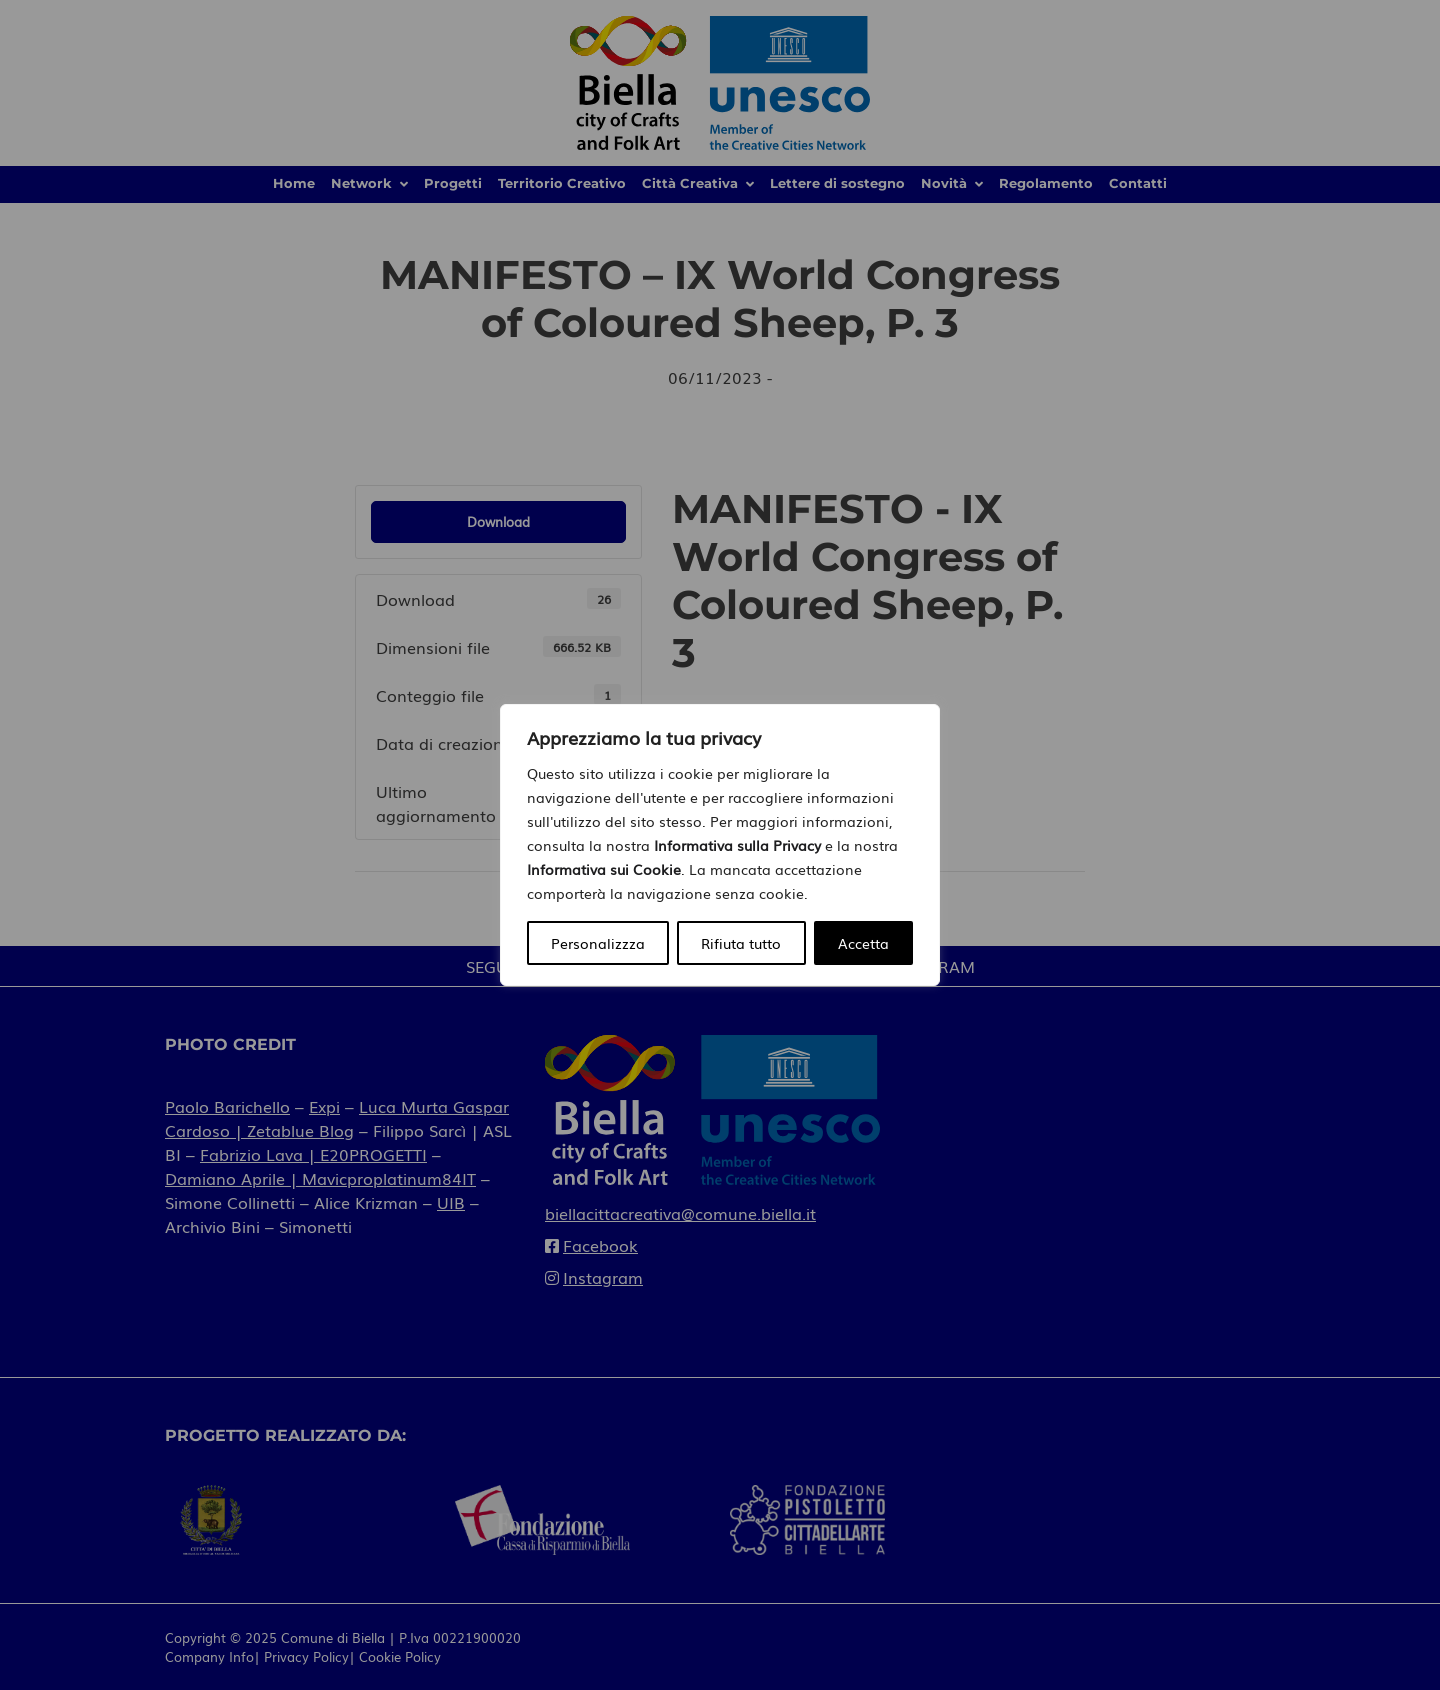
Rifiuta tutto (741, 943)
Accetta (863, 943)
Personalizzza (598, 943)
